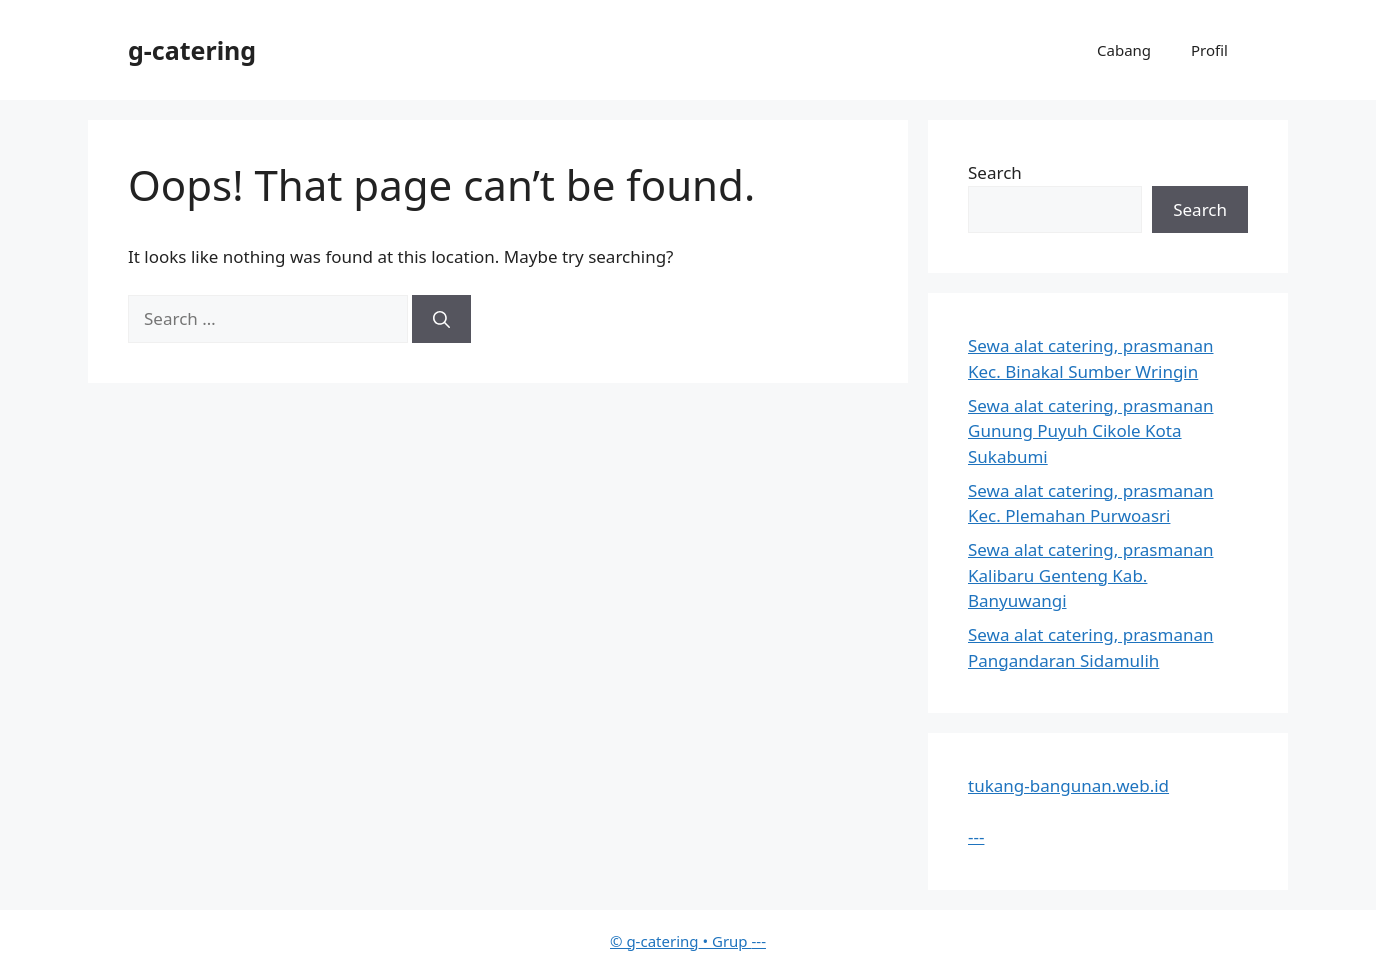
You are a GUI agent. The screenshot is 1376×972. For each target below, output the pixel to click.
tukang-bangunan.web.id (1068, 785)
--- (976, 836)
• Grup (680, 941)
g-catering (192, 50)
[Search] (441, 319)
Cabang (1124, 50)
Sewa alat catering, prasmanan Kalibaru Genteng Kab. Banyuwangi (1090, 575)
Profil (1209, 50)
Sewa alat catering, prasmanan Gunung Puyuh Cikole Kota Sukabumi (1090, 431)
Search (995, 172)
